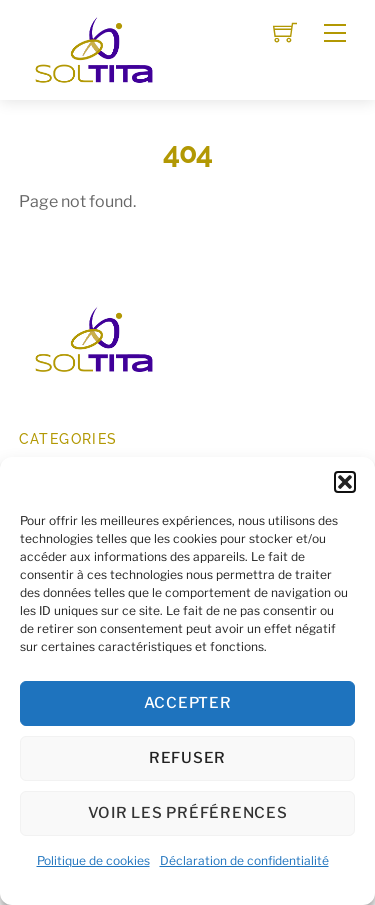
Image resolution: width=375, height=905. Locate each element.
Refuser (187, 758)
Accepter (188, 703)
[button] (345, 482)
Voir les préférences (188, 813)
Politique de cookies (93, 860)
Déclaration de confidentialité (244, 860)
